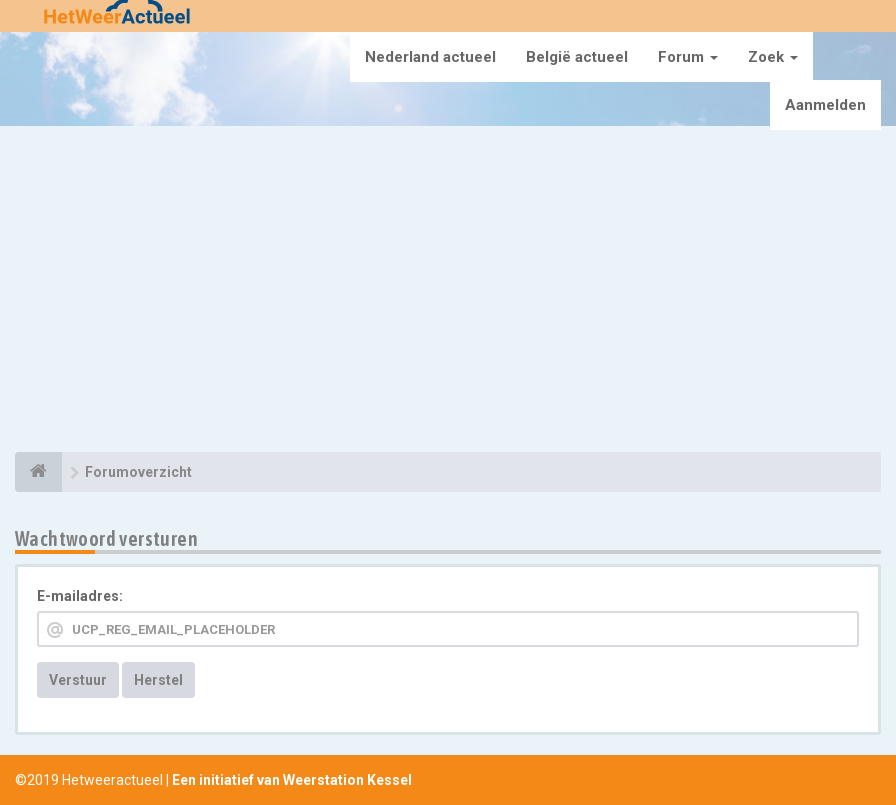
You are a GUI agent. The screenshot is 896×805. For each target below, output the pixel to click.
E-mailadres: (80, 596)
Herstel (158, 680)
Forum (688, 57)
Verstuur (78, 680)
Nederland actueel (430, 57)
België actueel (577, 57)
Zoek (773, 57)
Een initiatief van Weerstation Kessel (292, 780)
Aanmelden (825, 105)
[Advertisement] (448, 292)
